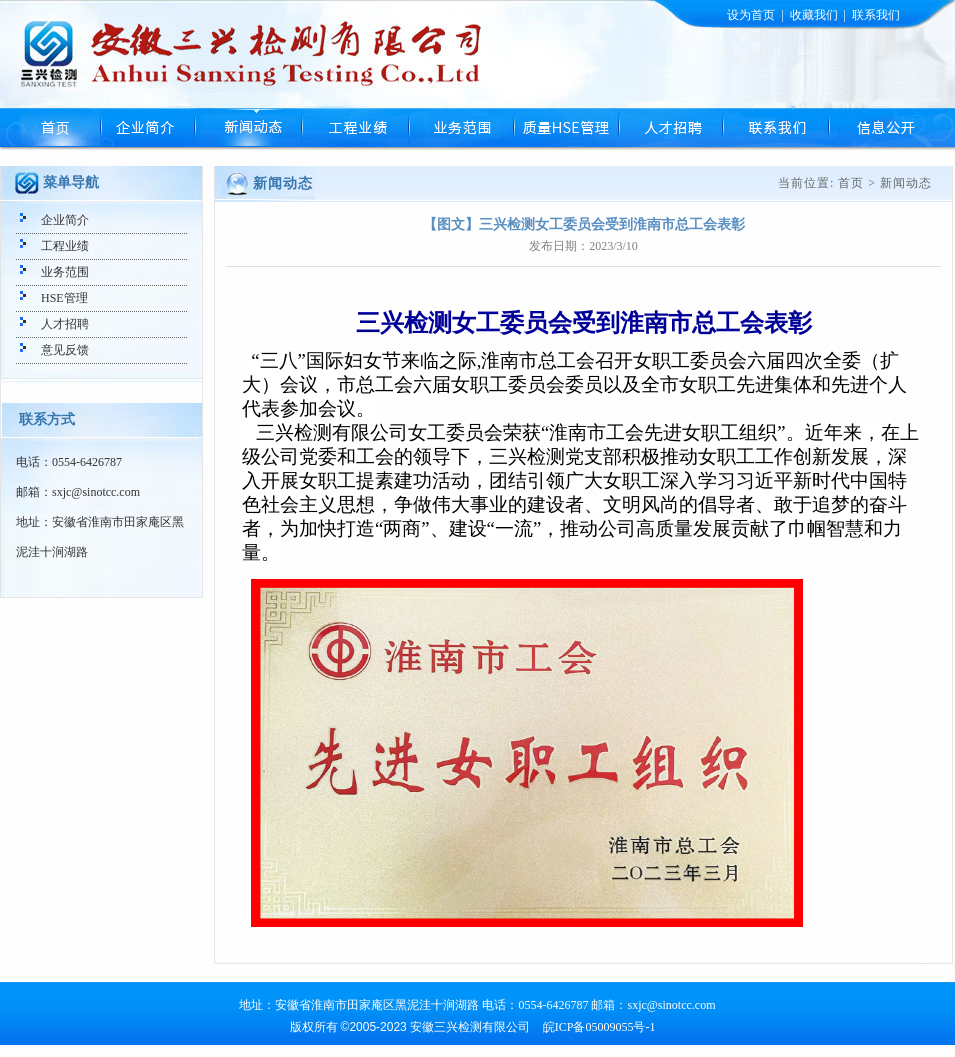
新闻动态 (247, 128)
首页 (50, 128)
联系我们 (876, 15)
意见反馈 (65, 350)
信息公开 (884, 128)
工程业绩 (354, 128)
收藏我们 (814, 15)
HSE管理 (565, 128)
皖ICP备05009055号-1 (599, 1027)
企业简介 (147, 128)
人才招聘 (670, 128)
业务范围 (460, 128)
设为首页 (751, 15)
